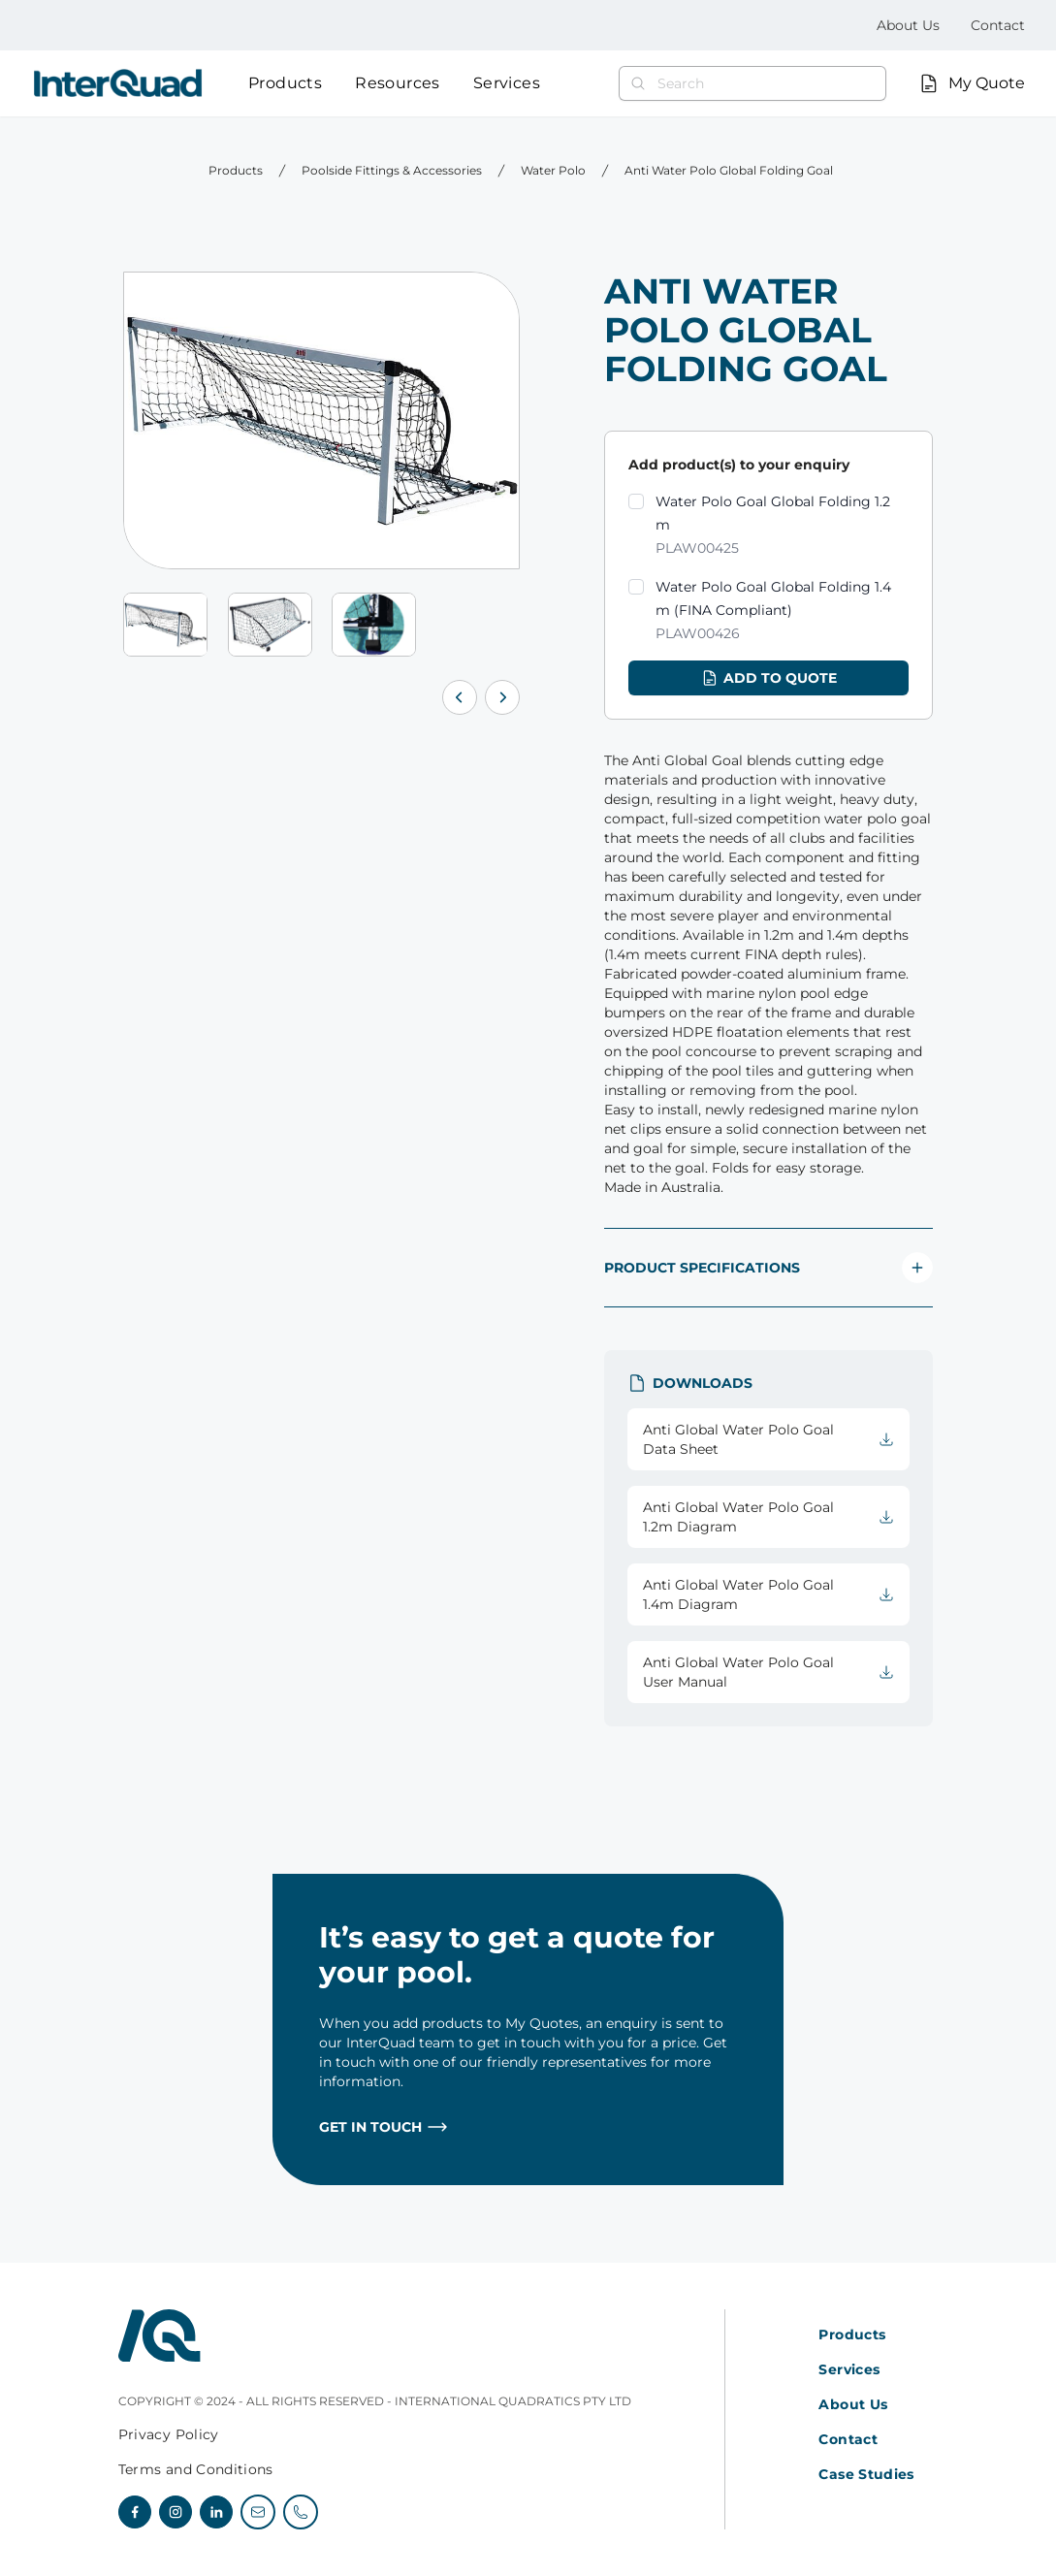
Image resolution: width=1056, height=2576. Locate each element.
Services (506, 83)
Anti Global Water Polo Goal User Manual (768, 1672)
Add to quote (768, 678)
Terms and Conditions (195, 2469)
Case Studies (865, 2474)
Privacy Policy (168, 2434)
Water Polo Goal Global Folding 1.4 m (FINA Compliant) (782, 611)
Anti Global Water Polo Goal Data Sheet (768, 1439)
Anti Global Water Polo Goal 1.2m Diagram (768, 1516)
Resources (397, 83)
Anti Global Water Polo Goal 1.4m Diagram (768, 1594)
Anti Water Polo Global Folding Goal (728, 170)
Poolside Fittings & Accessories (392, 170)
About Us (908, 25)
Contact (998, 25)
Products (285, 83)
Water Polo (553, 170)
